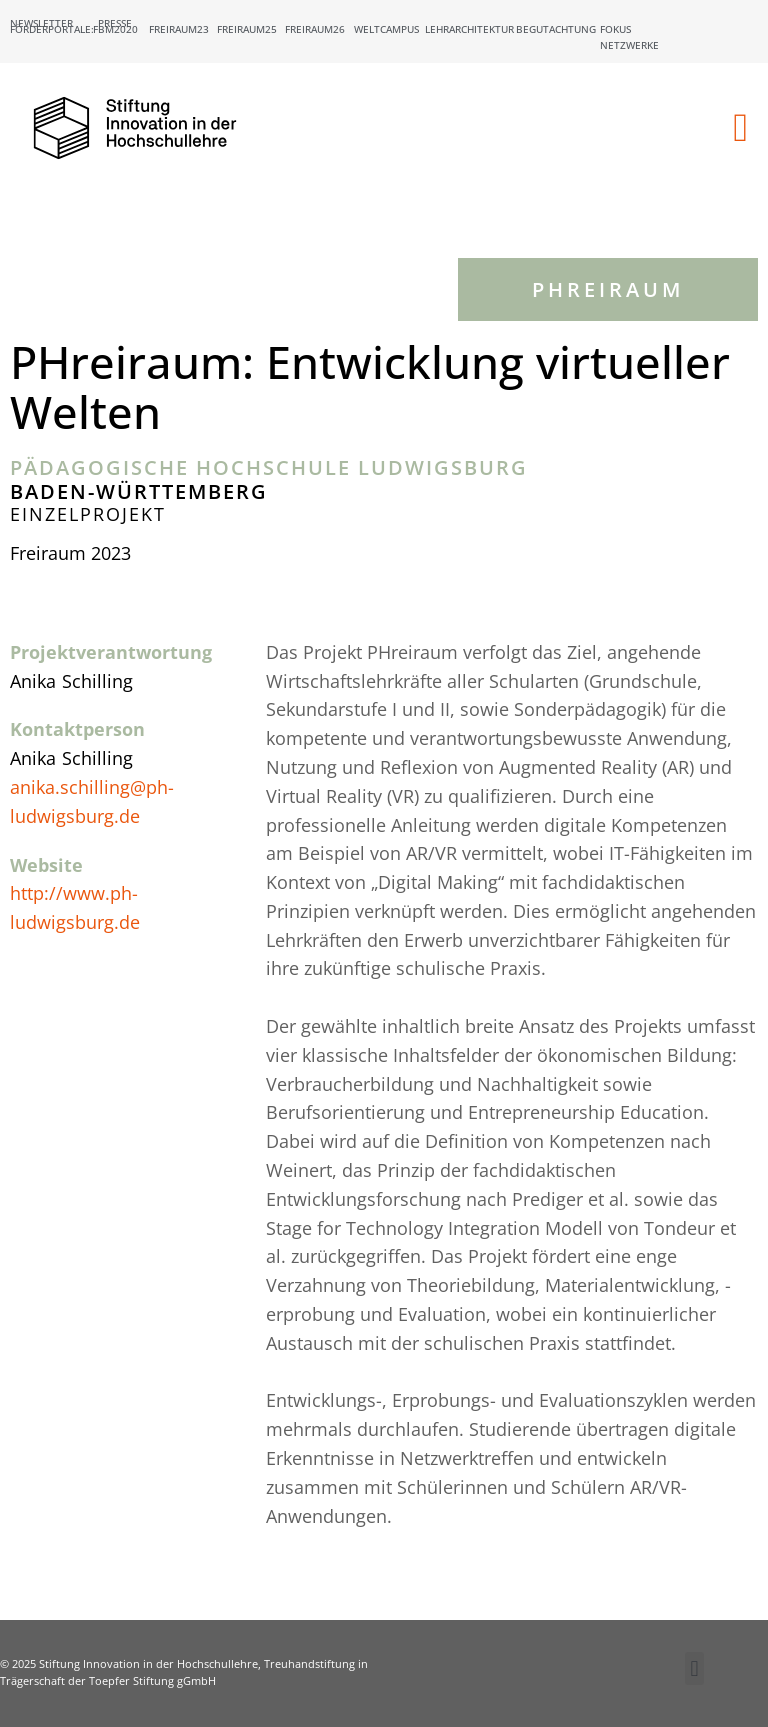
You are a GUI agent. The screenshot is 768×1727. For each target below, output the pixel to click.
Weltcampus (386, 29)
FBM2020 (115, 29)
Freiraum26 (315, 29)
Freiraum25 (247, 29)
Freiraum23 (179, 29)
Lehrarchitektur (469, 29)
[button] (740, 128)
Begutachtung (556, 29)
